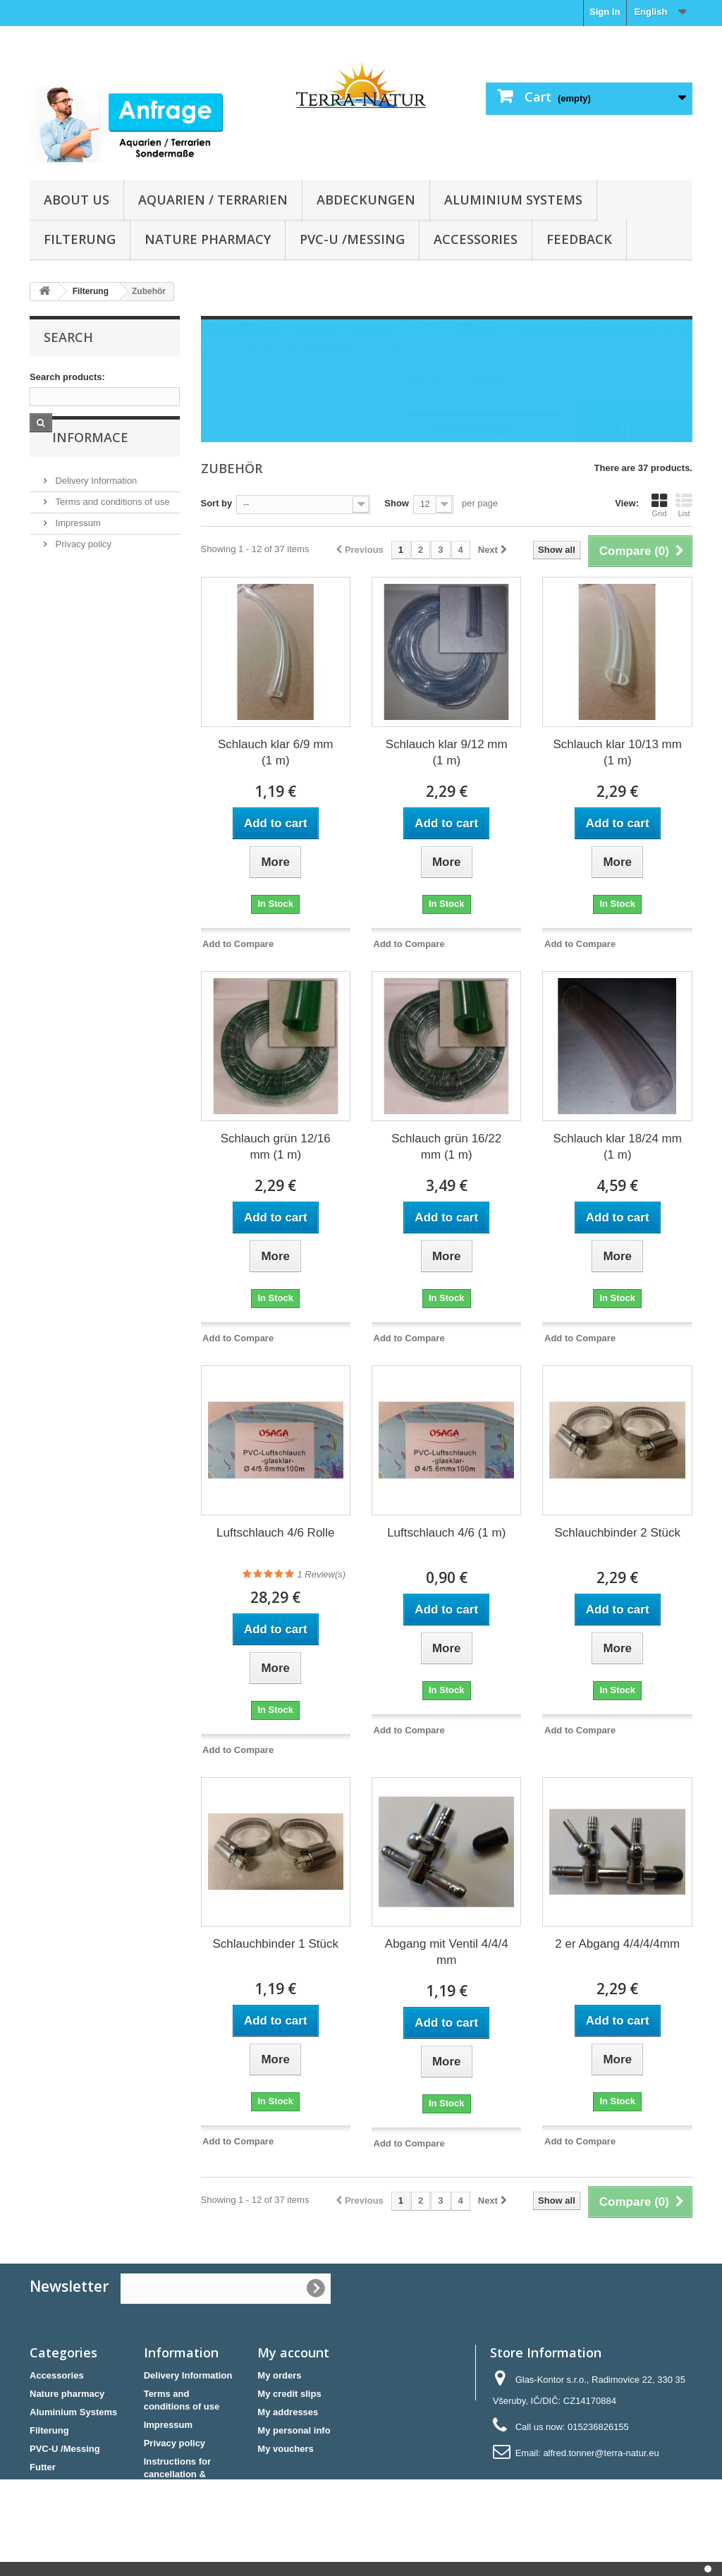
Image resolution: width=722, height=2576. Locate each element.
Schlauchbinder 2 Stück (617, 1532)
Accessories (476, 239)
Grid (659, 505)
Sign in (604, 11)
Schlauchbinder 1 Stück (275, 1944)
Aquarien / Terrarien (213, 199)
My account (293, 2352)
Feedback (579, 239)
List (683, 505)
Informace (82, 474)
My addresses (287, 2412)
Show (396, 503)
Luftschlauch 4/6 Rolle (275, 1532)
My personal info (293, 2430)
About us (76, 199)
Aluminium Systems (513, 199)
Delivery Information (95, 512)
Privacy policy (82, 575)
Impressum (77, 554)
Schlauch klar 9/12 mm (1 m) (447, 752)
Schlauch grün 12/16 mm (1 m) (276, 1146)
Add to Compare (238, 944)
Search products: (67, 377)
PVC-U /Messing (352, 239)
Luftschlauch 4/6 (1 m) (446, 1532)
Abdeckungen (366, 199)
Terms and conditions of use (111, 533)
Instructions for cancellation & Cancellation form (182, 2474)
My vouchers (285, 2448)
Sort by (217, 503)
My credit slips (289, 2393)
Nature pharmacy (208, 239)
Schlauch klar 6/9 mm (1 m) (275, 752)
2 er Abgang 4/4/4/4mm (617, 1944)
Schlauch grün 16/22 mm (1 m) (446, 1146)
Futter (43, 2467)
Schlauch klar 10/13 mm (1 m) (617, 752)
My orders (279, 2375)
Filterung (80, 239)
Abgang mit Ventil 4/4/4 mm (446, 1952)
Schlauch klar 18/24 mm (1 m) (617, 1146)
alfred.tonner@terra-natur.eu (601, 2453)
